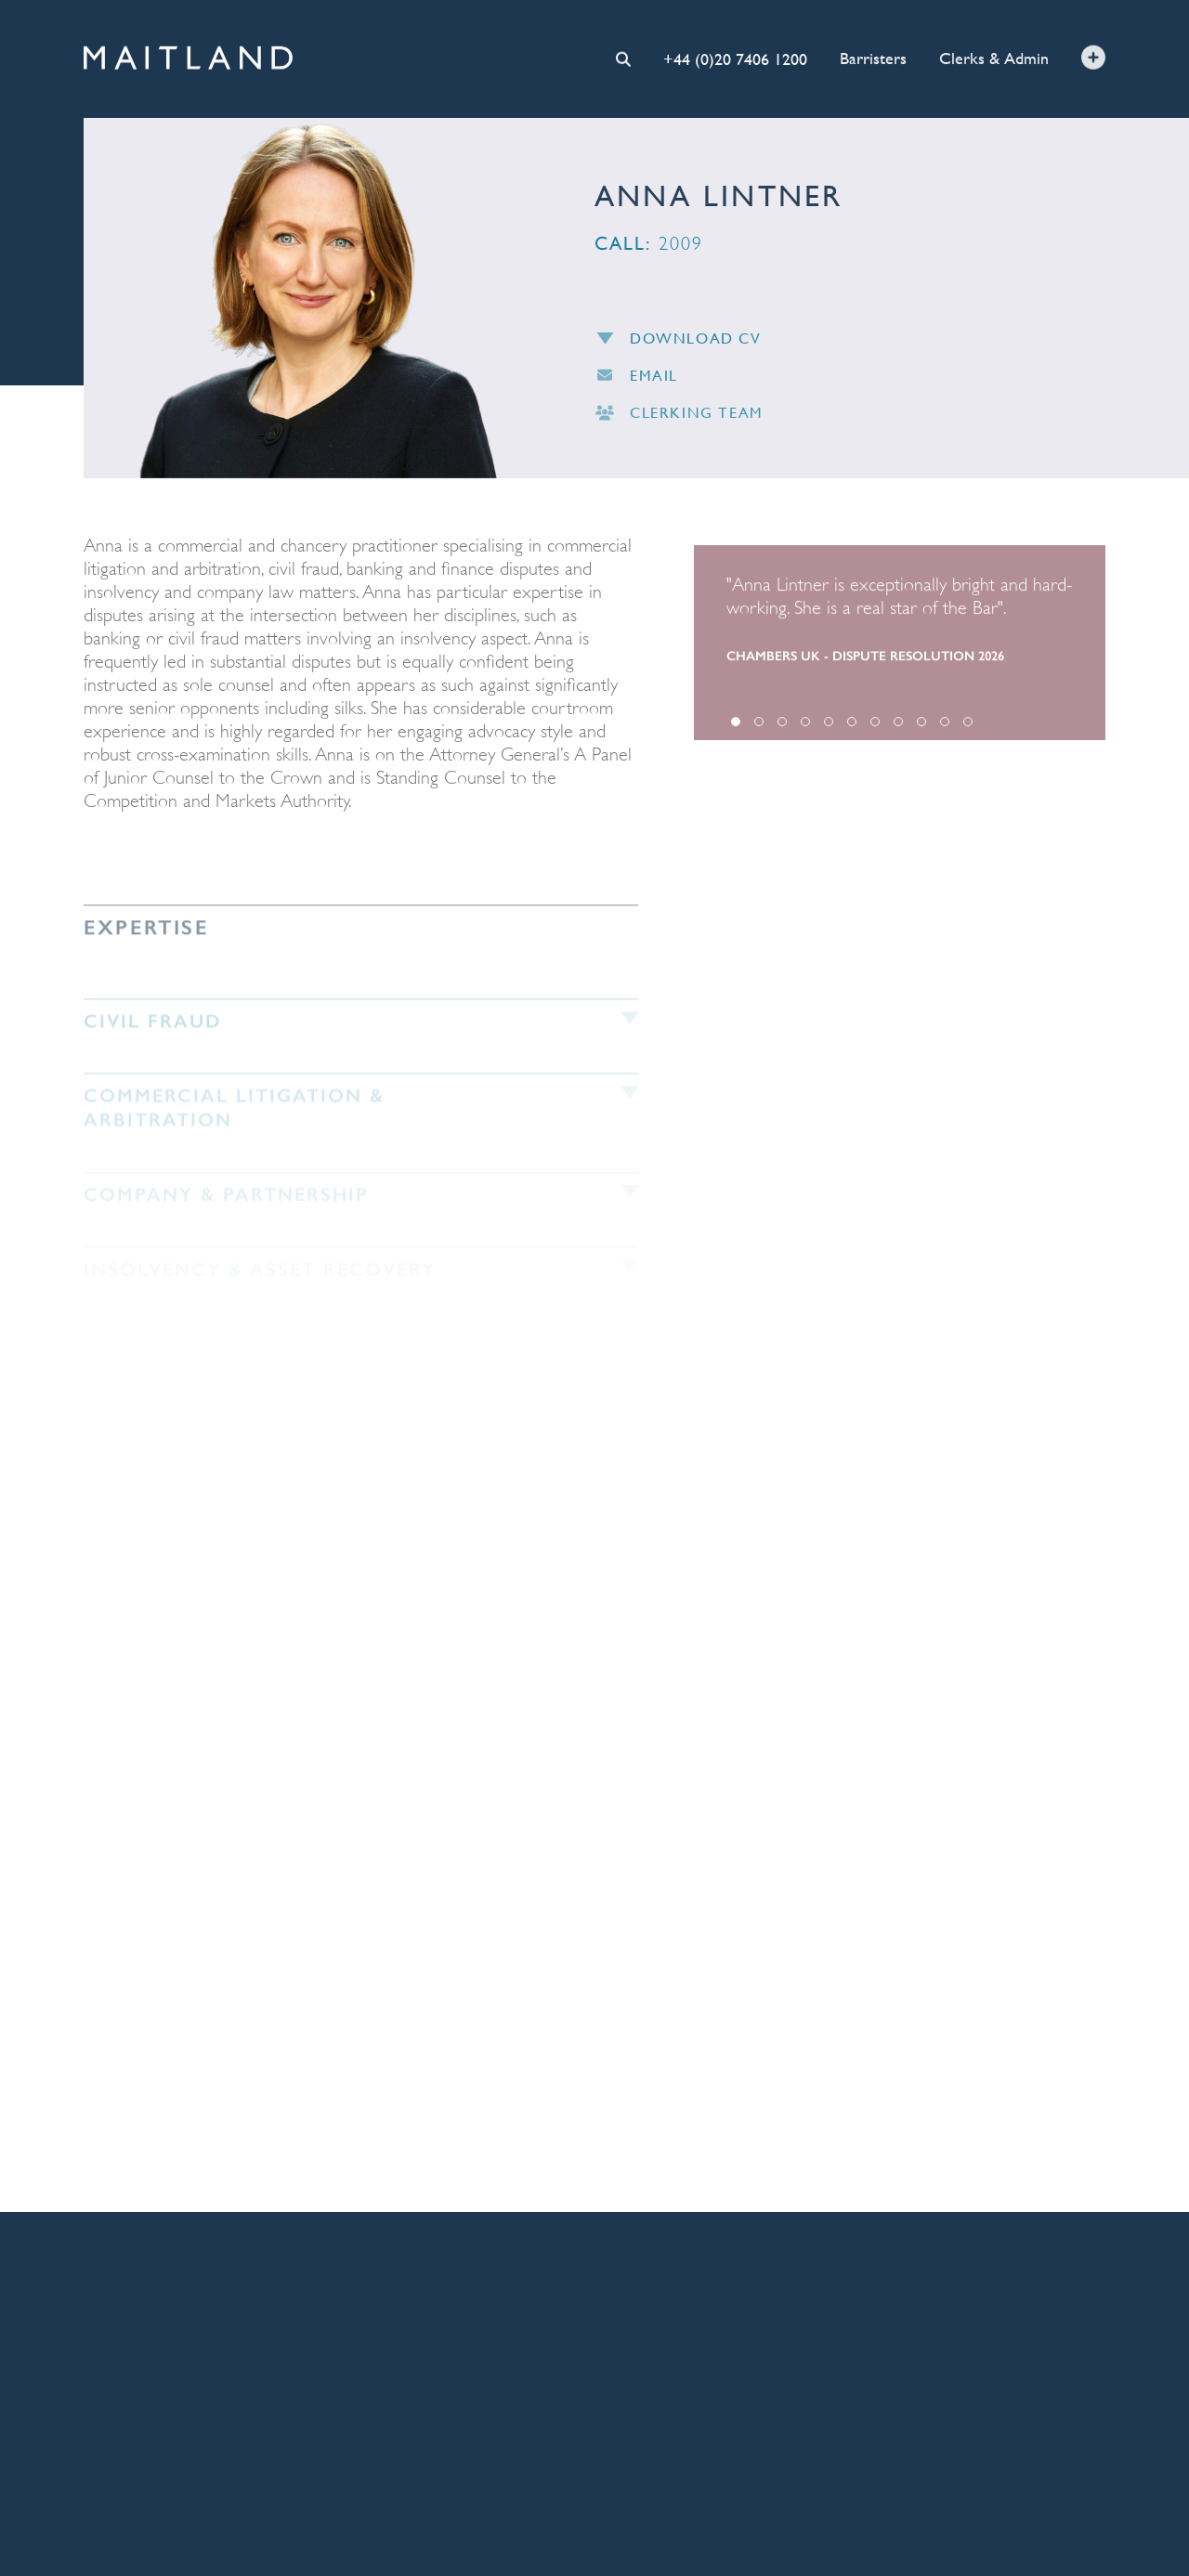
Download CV (678, 344)
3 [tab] (782, 730)
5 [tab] (828, 730)
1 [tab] (735, 730)
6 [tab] (851, 730)
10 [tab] (944, 730)
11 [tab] (968, 730)
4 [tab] (805, 730)
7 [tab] (875, 730)
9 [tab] (921, 730)
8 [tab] (898, 730)
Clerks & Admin (994, 57)
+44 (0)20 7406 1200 (735, 57)
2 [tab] (759, 730)
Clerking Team (679, 420)
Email (636, 382)
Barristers (873, 57)
